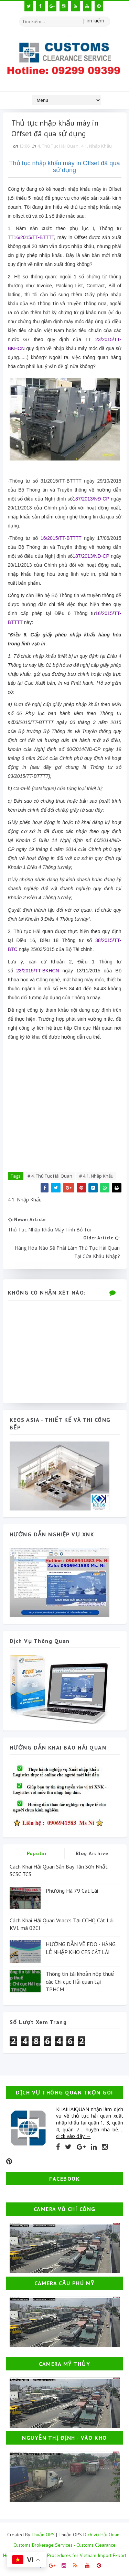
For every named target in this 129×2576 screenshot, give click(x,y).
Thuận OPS (43, 2535)
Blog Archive (92, 1853)
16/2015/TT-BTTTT (34, 237)
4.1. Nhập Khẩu (96, 146)
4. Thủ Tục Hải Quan (57, 146)
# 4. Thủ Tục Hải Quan (50, 1176)
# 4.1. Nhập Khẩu (96, 1176)
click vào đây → (73, 2136)
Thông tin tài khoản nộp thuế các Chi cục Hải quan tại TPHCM (80, 1981)
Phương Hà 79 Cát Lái (72, 1890)
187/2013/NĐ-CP (91, 499)
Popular (37, 1853)
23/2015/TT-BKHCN (37, 970)
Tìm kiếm (94, 20)
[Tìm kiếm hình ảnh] (107, 19)
